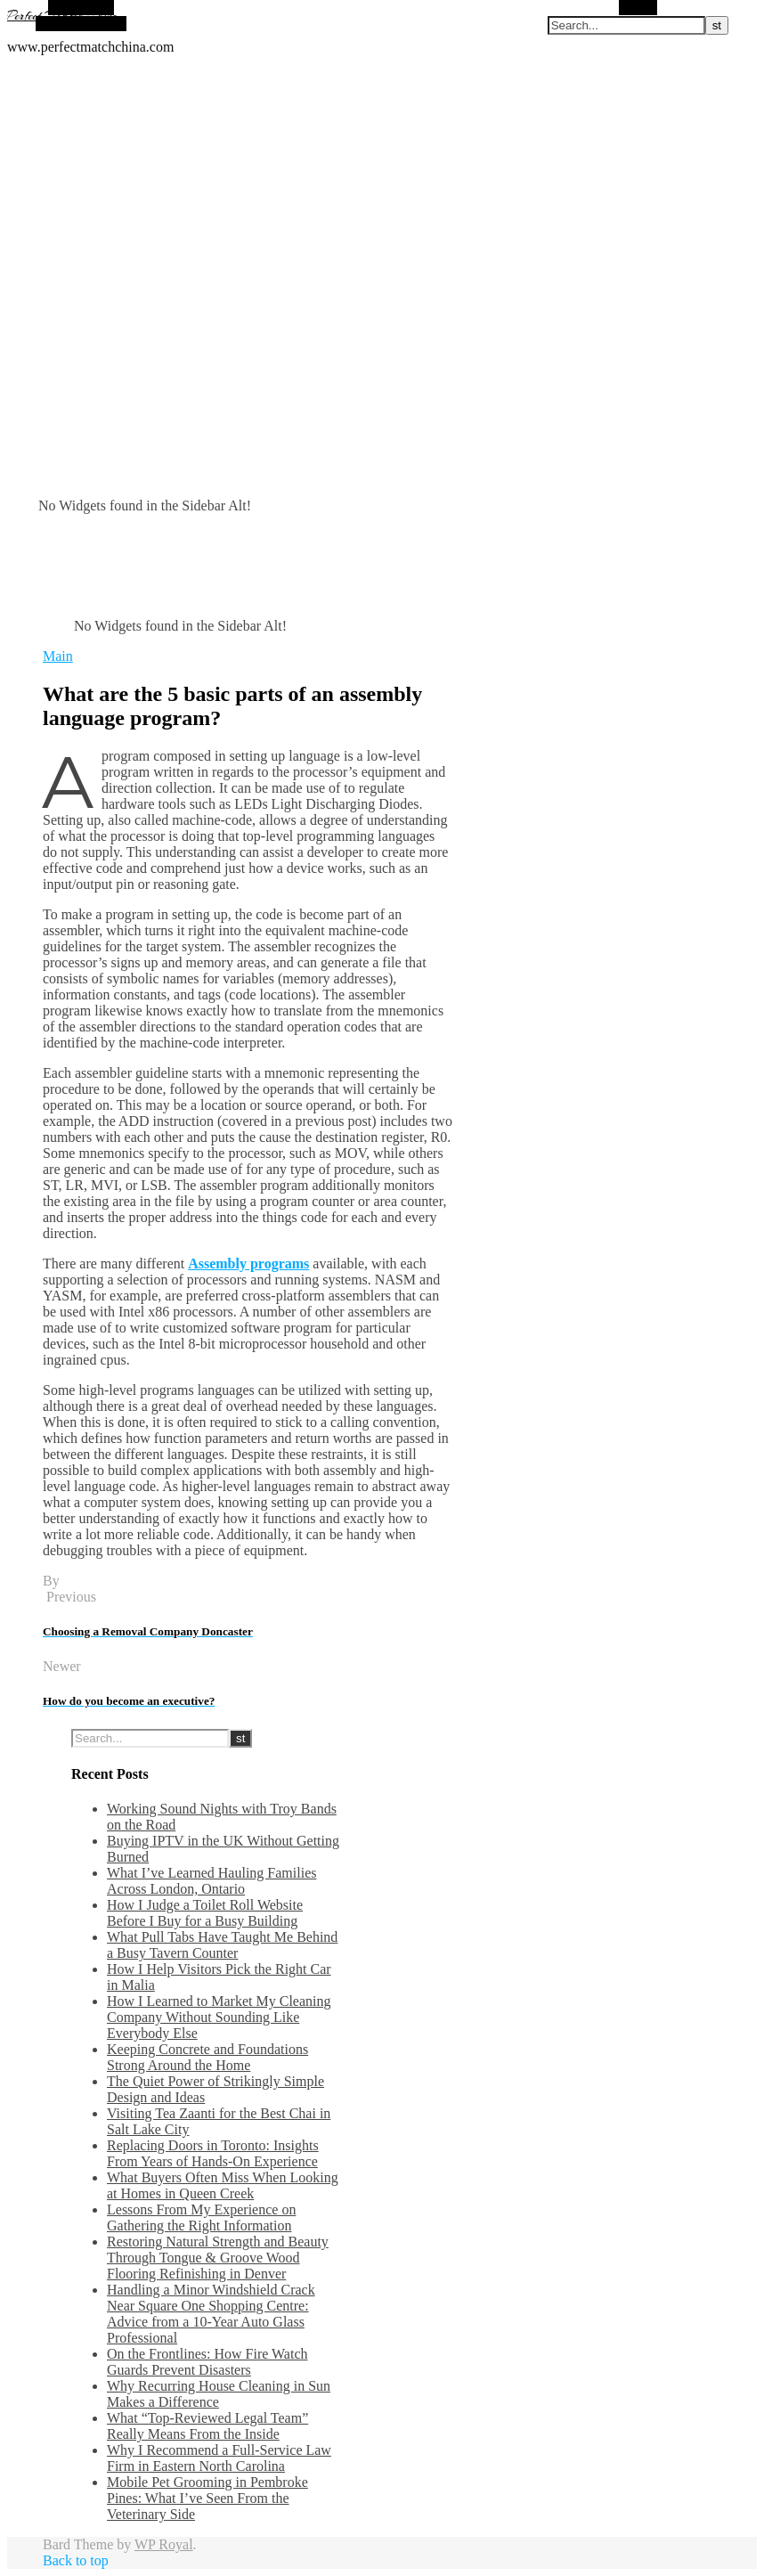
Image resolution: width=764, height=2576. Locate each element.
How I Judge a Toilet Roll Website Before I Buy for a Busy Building (205, 1912)
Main (58, 656)
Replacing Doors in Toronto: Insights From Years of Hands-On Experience (213, 2153)
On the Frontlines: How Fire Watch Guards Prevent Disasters (207, 2361)
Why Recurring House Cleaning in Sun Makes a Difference (218, 2393)
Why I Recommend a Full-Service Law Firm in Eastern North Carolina (219, 2458)
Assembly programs (248, 1263)
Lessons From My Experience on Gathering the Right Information (201, 2217)
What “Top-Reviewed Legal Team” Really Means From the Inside (207, 2425)
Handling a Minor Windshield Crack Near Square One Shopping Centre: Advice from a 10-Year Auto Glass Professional (211, 2313)
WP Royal (163, 2544)
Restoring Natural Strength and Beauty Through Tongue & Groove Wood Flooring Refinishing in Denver (218, 2257)
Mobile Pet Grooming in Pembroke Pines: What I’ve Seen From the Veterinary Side (207, 2498)
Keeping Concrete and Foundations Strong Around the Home (207, 2057)
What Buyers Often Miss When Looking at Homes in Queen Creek (222, 2185)
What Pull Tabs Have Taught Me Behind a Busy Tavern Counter (222, 1945)
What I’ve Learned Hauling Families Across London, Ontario (211, 1880)
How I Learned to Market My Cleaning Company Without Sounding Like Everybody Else (218, 2017)
